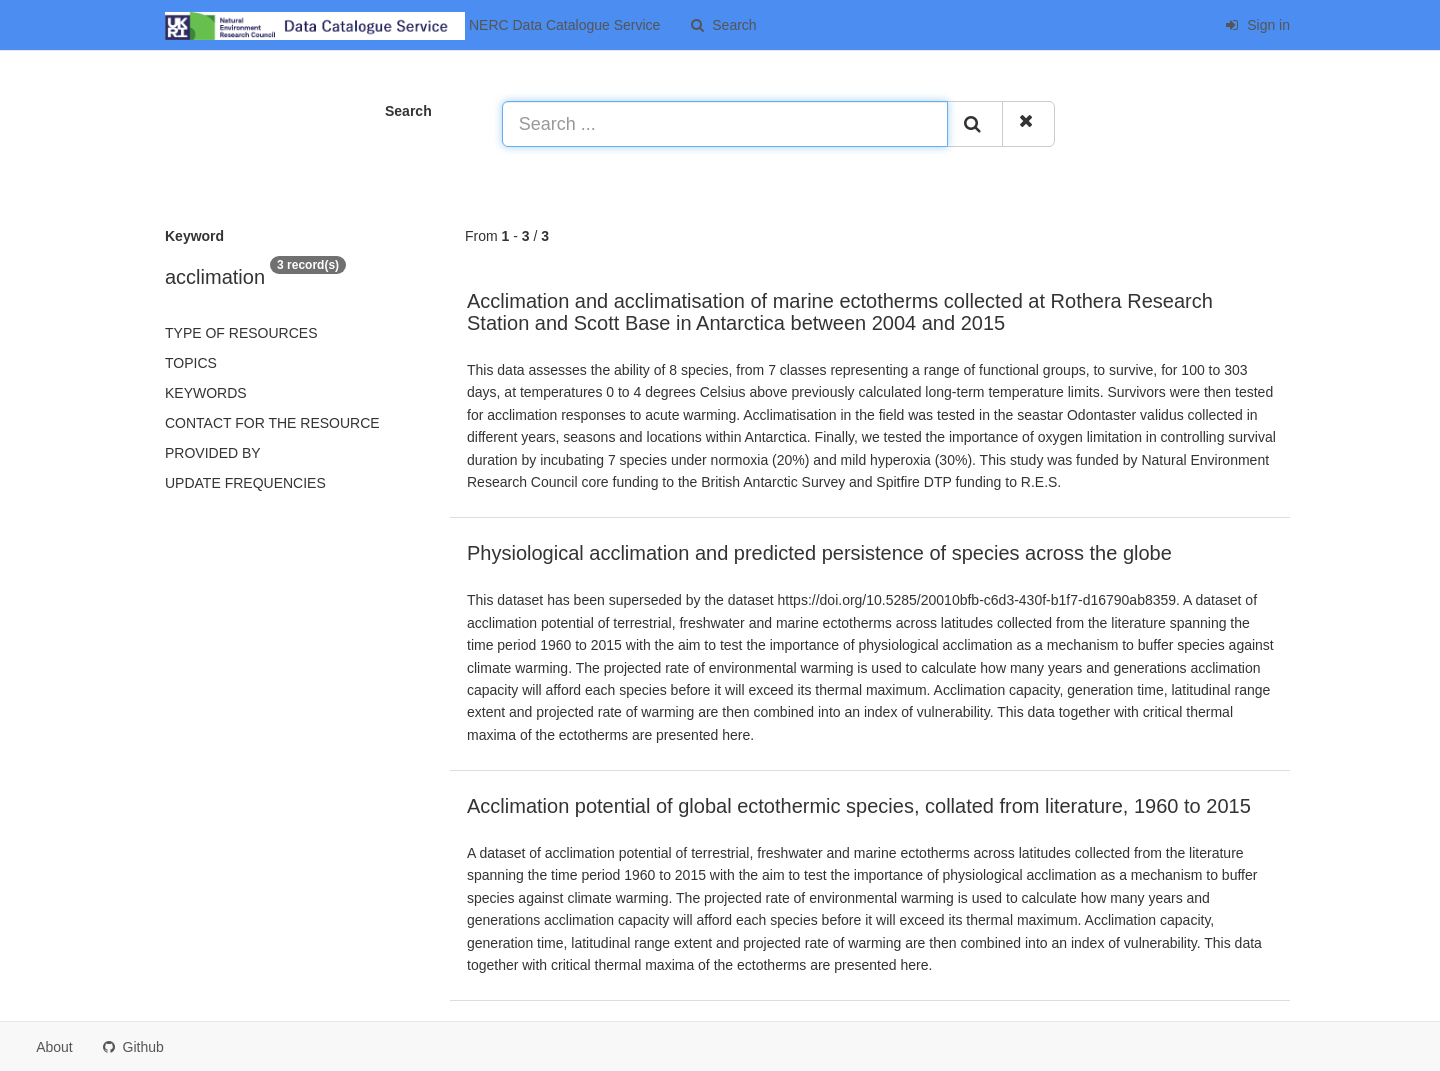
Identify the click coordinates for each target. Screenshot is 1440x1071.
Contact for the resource (272, 423)
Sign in (1257, 25)
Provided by (213, 453)
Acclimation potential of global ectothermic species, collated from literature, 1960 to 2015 (859, 806)
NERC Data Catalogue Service (412, 26)
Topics (191, 363)
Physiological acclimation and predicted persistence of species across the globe (819, 553)
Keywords (206, 393)
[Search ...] (725, 124)
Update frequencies (245, 483)
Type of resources (241, 333)
